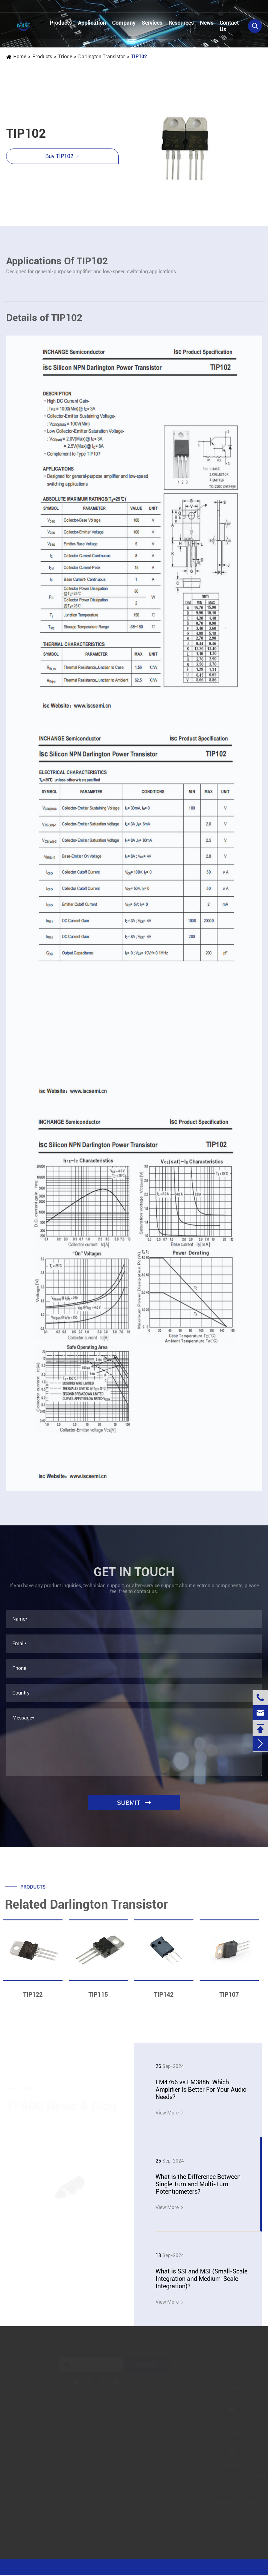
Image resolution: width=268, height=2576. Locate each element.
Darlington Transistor (101, 56)
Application (92, 22)
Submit (147, 2364)
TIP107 (229, 1998)
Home (19, 56)
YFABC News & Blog (61, 2105)
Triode (65, 56)
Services (152, 22)
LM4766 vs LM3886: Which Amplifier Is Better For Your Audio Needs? (201, 2089)
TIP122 (33, 1998)
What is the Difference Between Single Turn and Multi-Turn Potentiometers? (198, 2184)
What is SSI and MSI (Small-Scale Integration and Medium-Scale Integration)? (201, 2279)
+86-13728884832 (35, 7)
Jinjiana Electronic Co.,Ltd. (58, 2567)
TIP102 (139, 56)
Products (61, 22)
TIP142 (163, 1998)
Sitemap (170, 2567)
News (206, 22)
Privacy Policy (204, 2567)
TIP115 (98, 1998)
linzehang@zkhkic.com (116, 7)
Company (124, 22)
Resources (181, 22)
